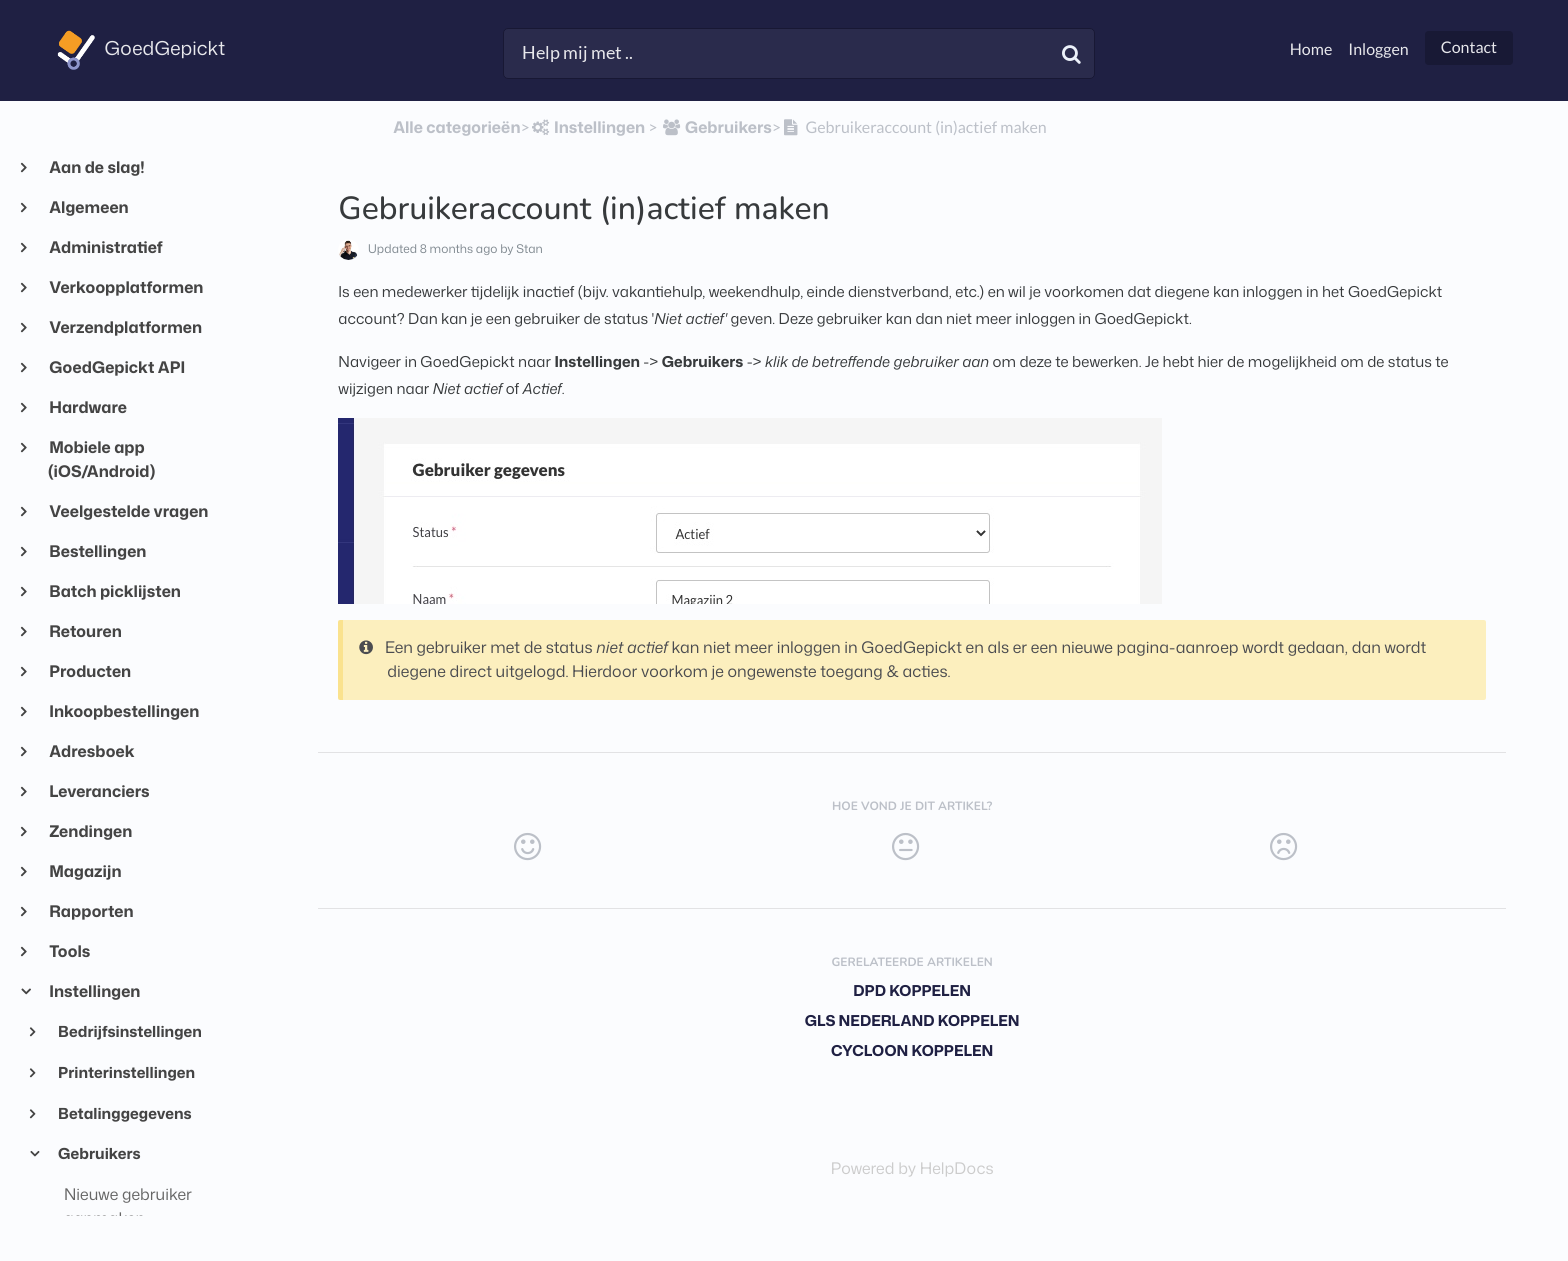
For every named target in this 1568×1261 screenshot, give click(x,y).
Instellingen (94, 992)
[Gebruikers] (716, 128)
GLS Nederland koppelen (912, 1020)
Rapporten (91, 912)
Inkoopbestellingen (123, 712)
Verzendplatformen (125, 328)
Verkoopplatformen (125, 288)
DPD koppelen (912, 990)
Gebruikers (98, 1153)
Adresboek (91, 752)
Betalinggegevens (124, 1113)
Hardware (87, 408)
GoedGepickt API (116, 368)
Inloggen (1378, 49)
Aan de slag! (96, 168)
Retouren (85, 632)
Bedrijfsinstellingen (129, 1031)
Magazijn (85, 872)
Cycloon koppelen (912, 1050)
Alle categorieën (456, 128)
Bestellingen (97, 552)
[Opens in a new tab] (912, 1169)
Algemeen (88, 208)
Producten (89, 672)
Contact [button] (1469, 47)
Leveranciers (99, 792)
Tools (69, 952)
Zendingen (90, 832)
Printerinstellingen (125, 1072)
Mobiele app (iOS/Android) (101, 460)
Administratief (105, 248)
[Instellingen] (587, 128)
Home (1311, 49)
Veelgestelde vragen (128, 512)
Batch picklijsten (114, 592)
